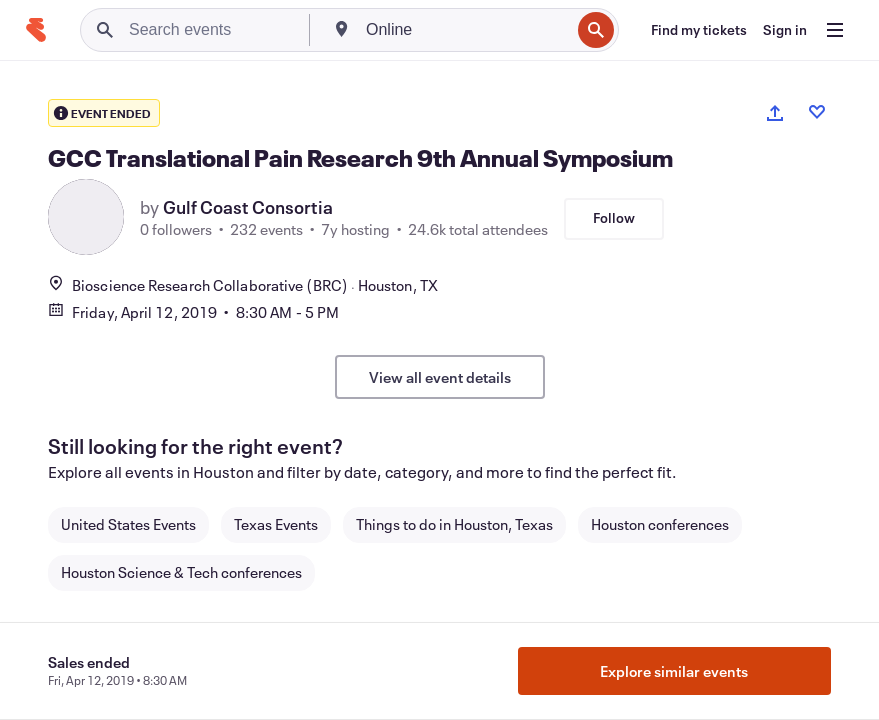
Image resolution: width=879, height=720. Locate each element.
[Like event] (817, 112)
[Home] (36, 30)
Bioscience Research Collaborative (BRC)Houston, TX (243, 285)
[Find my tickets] (699, 30)
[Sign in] (785, 30)
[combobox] (466, 30)
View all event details (440, 377)
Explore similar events (674, 671)
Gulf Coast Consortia (248, 207)
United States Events (128, 524)
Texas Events (276, 524)
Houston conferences (660, 524)
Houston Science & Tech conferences (181, 572)
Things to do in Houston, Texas (454, 524)
